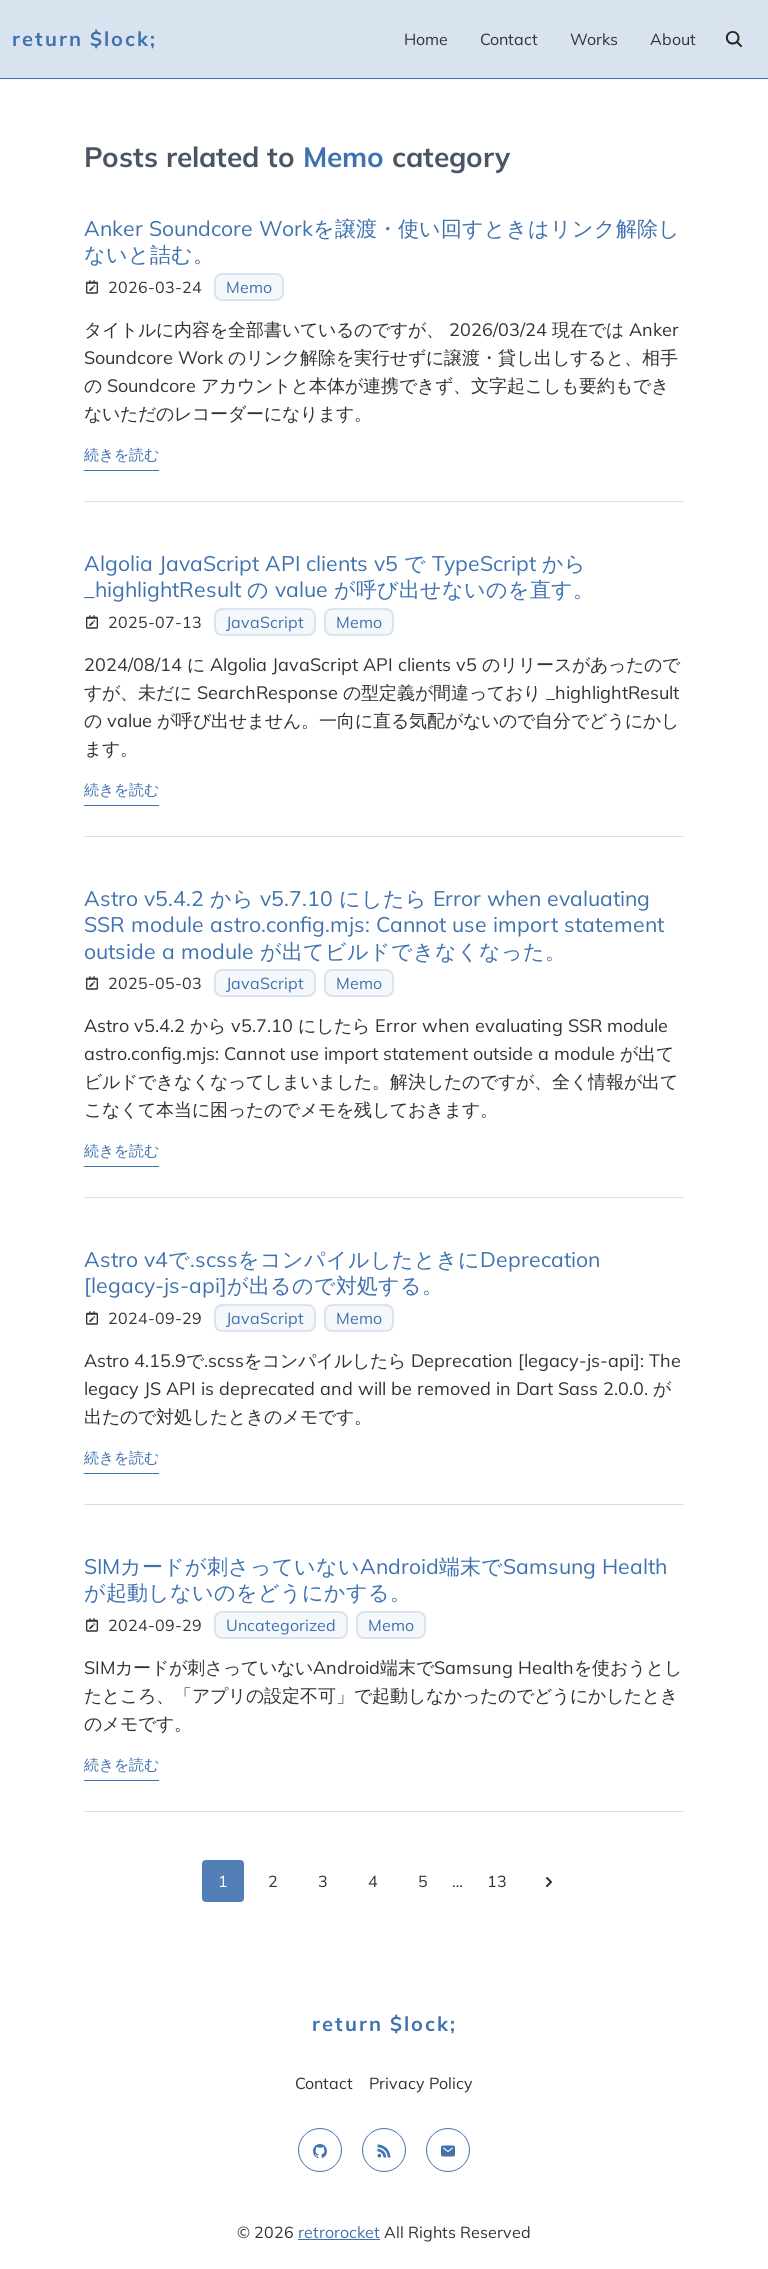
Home (426, 39)
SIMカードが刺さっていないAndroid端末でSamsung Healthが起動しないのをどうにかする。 (375, 1579)
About (673, 39)
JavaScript (265, 622)
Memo (249, 287)
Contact (509, 39)
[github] (320, 2150)
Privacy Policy (421, 2083)
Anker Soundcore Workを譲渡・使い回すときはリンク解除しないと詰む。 (382, 241)
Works (594, 39)
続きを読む (121, 453)
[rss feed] (384, 2150)
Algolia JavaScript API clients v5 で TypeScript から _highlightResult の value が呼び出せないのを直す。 (339, 576)
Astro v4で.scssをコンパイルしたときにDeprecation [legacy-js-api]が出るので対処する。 (342, 1272)
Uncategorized (281, 1625)
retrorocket (339, 2232)
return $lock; (84, 38)
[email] (448, 2150)
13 (497, 1881)
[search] (734, 39)
